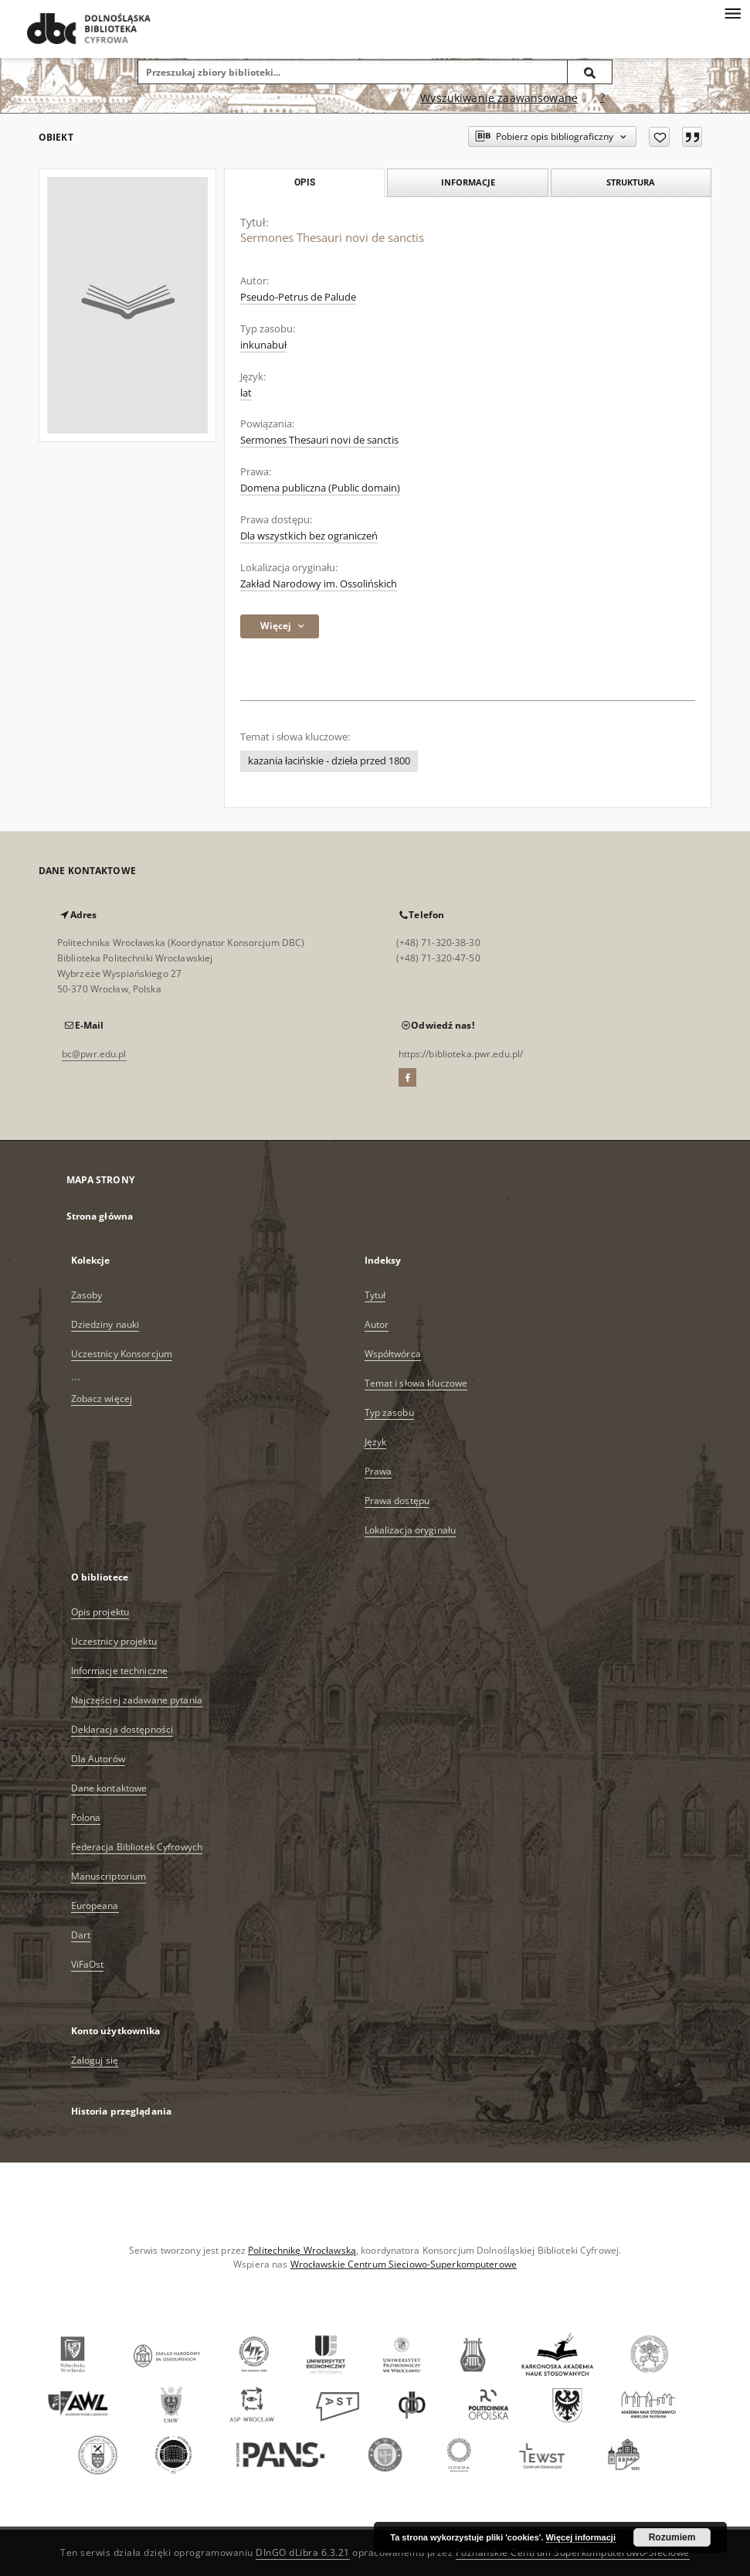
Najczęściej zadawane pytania (136, 1700)
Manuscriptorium (109, 1876)
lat (246, 393)
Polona (86, 1817)
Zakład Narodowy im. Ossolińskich (318, 583)
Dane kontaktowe (109, 1788)
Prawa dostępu (397, 1500)
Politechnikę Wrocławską (302, 2250)
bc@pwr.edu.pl (94, 1053)
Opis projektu (100, 1611)
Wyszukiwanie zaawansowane (499, 97)
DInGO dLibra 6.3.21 (303, 2552)
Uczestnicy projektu (114, 1641)
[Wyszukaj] (590, 72)
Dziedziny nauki (105, 1324)
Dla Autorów (98, 1758)
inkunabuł (263, 345)
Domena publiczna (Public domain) (320, 488)
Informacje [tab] (468, 182)
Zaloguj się (95, 2060)
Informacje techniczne (119, 1670)
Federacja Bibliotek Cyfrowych (136, 1846)
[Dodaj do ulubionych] (659, 137)
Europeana (95, 1905)
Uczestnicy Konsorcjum (122, 1353)
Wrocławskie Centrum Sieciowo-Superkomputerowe (403, 2264)
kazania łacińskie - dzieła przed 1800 (329, 760)
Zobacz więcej (102, 1398)
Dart (80, 1934)
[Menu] (732, 12)
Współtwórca (393, 1353)
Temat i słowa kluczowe (416, 1383)
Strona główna (100, 1216)
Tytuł (375, 1295)
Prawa (378, 1471)
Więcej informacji (581, 2537)
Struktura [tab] (630, 182)
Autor (377, 1324)
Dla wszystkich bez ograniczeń (309, 536)
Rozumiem (672, 2537)
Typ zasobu (389, 1412)
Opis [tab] (304, 182)
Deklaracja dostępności (122, 1729)
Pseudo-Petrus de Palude (298, 297)
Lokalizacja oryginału (410, 1529)
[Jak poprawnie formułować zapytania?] (602, 98)
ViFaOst (87, 1964)
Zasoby (87, 1295)
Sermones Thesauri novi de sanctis (319, 440)
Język (376, 1441)
